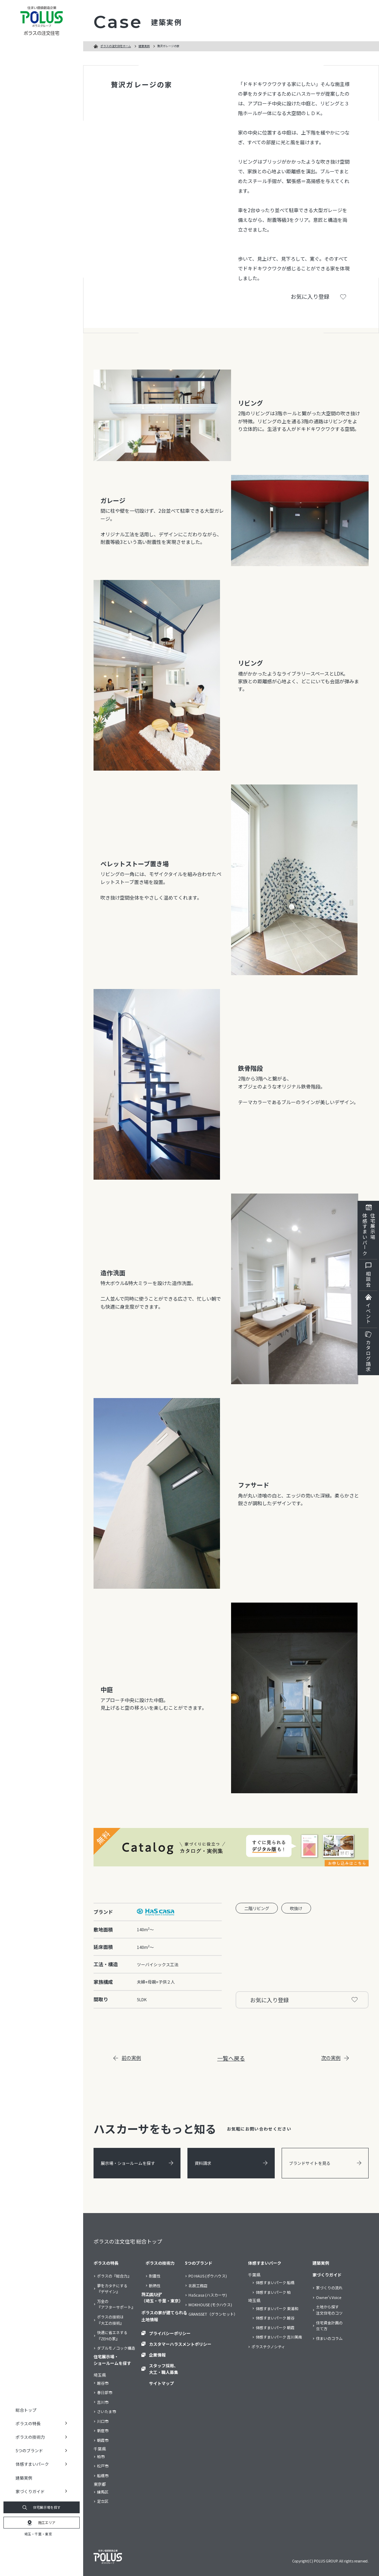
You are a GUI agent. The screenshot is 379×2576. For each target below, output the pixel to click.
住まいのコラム (329, 2338)
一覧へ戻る (231, 2058)
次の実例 (335, 2057)
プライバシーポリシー (170, 2333)
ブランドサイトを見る (325, 2163)
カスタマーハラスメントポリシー (180, 2344)
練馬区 (102, 2492)
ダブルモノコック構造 (116, 2348)
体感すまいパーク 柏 (273, 2292)
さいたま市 (106, 2411)
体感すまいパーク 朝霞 (275, 2327)
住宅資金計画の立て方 (329, 2326)
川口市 (102, 2421)
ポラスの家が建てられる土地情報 (164, 2315)
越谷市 (102, 2383)
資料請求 (231, 2163)
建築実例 (24, 2478)
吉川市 (102, 2402)
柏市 (101, 2456)
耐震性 (154, 2276)
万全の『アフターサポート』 (116, 2304)
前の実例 (127, 2057)
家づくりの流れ (329, 2287)
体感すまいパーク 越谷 (275, 2318)
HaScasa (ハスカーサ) (207, 2295)
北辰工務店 (198, 2285)
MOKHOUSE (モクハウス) (210, 2304)
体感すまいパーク (264, 2263)
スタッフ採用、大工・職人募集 (163, 2368)
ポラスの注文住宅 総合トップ (128, 2241)
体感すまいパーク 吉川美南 (279, 2337)
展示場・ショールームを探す (137, 2163)
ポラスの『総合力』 (114, 2276)
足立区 (102, 2501)
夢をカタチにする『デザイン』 (112, 2289)
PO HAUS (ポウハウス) (207, 2276)
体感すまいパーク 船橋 (275, 2282)
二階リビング (256, 1908)
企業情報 (157, 2355)
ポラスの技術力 (160, 2263)
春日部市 (104, 2392)
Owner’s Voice (328, 2297)
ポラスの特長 (106, 2263)
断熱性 (154, 2285)
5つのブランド (198, 2263)
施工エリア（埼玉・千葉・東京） (162, 2297)
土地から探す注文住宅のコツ (329, 2310)
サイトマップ (161, 2383)
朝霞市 (102, 2440)
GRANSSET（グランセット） (213, 2314)
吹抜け (296, 1908)
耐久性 (154, 2295)
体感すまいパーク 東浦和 (277, 2308)
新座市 (102, 2430)
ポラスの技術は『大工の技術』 (110, 2320)
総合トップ (26, 2410)
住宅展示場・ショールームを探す (112, 2359)
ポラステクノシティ (268, 2346)
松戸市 (102, 2466)
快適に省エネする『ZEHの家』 (112, 2335)
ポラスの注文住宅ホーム (115, 46)
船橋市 (102, 2475)
